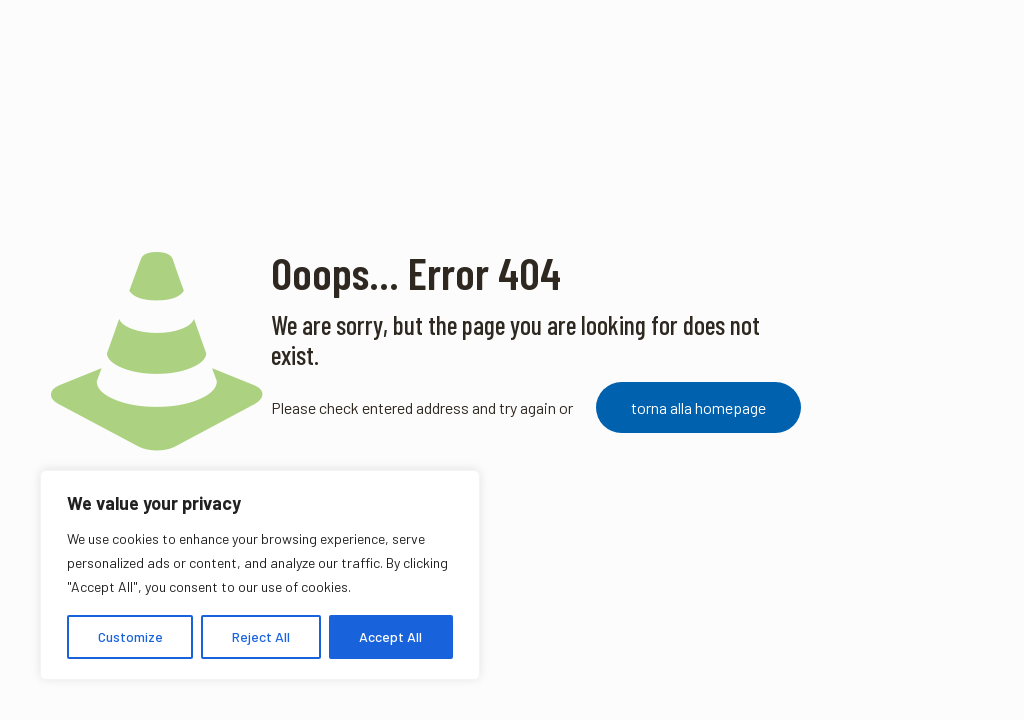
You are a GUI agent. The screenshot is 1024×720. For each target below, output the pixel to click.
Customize (130, 636)
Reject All (261, 636)
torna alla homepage (698, 407)
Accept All (390, 636)
